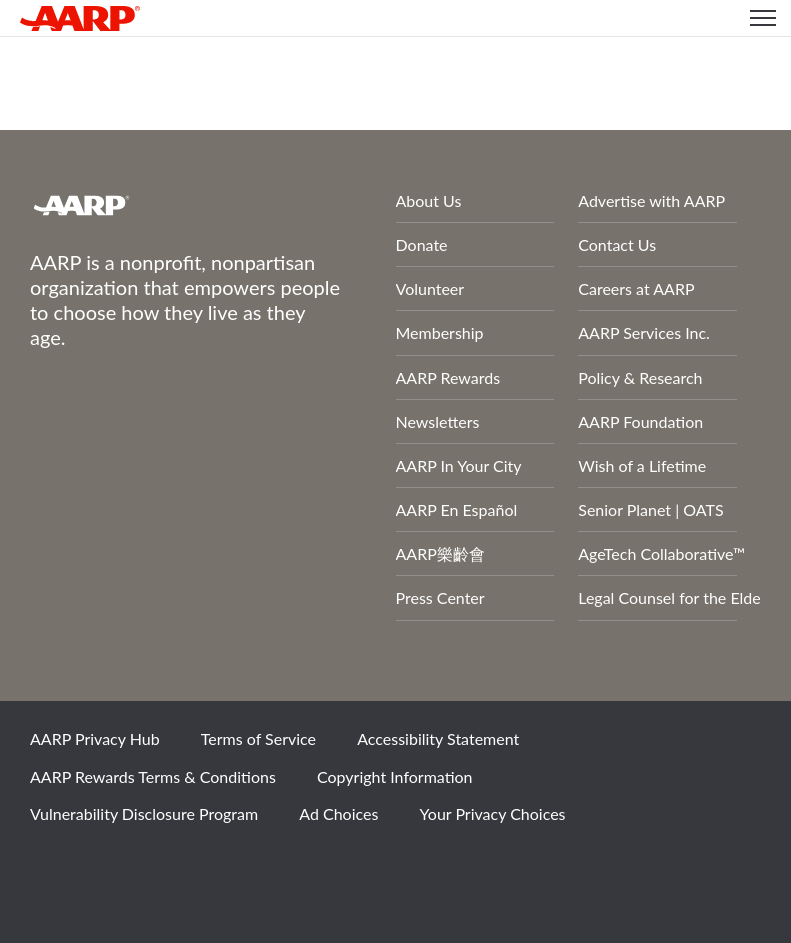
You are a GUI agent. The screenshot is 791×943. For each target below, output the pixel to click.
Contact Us (617, 244)
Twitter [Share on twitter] (123, 868)
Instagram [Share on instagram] (191, 868)
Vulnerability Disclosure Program (144, 813)
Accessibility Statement (438, 738)
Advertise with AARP (651, 200)
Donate (422, 244)
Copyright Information (395, 776)
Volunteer (430, 288)
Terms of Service (258, 738)
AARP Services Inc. (644, 332)
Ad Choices (338, 813)
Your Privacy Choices (493, 813)
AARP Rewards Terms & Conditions (153, 776)
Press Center (440, 597)
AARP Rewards (448, 377)
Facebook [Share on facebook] (55, 868)
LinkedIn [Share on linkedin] (259, 868)
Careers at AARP (636, 288)
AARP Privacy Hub (95, 738)
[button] (763, 18)
